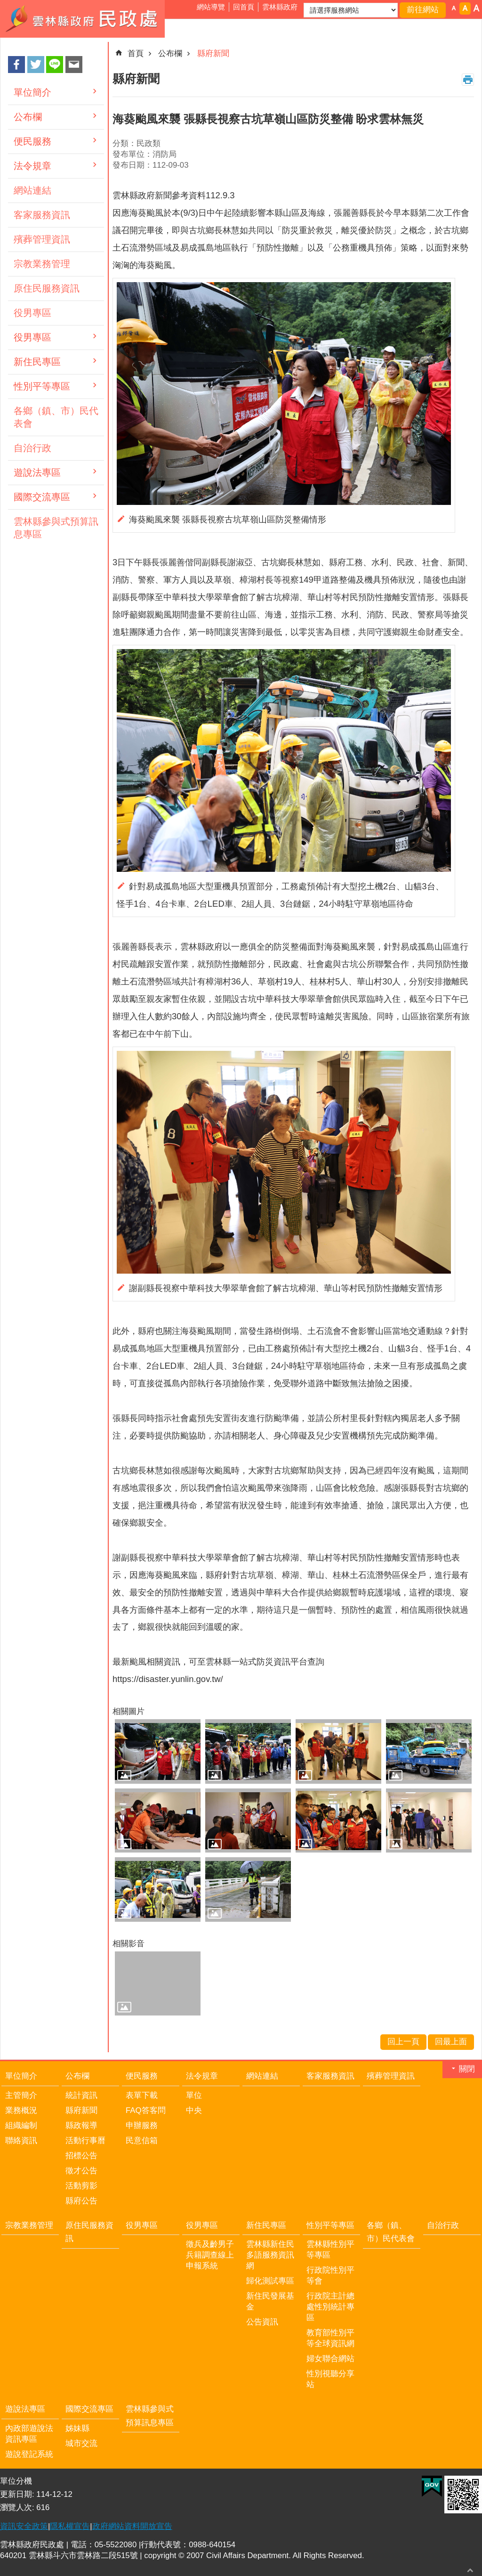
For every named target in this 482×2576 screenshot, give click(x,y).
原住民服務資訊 (47, 288)
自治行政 (32, 448)
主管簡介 (21, 2095)
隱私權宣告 (70, 2526)
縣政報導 (81, 2125)
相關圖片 (128, 1711)
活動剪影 (81, 2185)
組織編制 (21, 2125)
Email (73, 64)
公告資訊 (262, 2321)
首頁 (136, 53)
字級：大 (476, 8)
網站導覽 (211, 7)
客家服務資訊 (42, 215)
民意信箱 (142, 2140)
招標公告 (81, 2155)
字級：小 (453, 8)
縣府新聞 (213, 53)
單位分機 (16, 2481)
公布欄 (28, 117)
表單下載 (142, 2095)
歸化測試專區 (270, 2280)
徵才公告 (81, 2170)
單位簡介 (32, 92)
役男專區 (32, 313)
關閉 (467, 2068)
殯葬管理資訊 (42, 239)
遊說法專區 (37, 472)
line (54, 64)
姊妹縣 (77, 2428)
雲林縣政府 (279, 7)
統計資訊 (81, 2095)
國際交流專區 (42, 497)
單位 (194, 2095)
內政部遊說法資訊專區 (29, 2434)
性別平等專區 (42, 386)
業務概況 (21, 2110)
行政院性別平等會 (330, 2275)
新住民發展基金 (270, 2301)
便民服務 (32, 141)
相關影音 (128, 1943)
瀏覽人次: (18, 2507)
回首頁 (243, 7)
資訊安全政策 (24, 2526)
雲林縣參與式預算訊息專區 (56, 527)
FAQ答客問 (146, 2110)
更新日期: (18, 2494)
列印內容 (468, 79)
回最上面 (470, 2570)
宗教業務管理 (42, 264)
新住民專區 (37, 362)
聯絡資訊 (21, 2140)
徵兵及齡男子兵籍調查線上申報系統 (210, 2255)
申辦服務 (142, 2125)
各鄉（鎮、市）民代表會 (56, 417)
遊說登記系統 (29, 2454)
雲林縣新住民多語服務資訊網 (270, 2255)
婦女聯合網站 (330, 2358)
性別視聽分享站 (330, 2379)
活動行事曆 (85, 2140)
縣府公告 (81, 2200)
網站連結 (32, 190)
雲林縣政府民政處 (82, 19)
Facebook (16, 64)
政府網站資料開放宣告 (132, 2526)
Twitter (35, 64)
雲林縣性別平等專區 (330, 2249)
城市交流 (81, 2443)
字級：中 (465, 8)
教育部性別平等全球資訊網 (330, 2338)
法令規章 (32, 166)
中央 (194, 2110)
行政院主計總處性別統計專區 (330, 2307)
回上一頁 (403, 2041)
